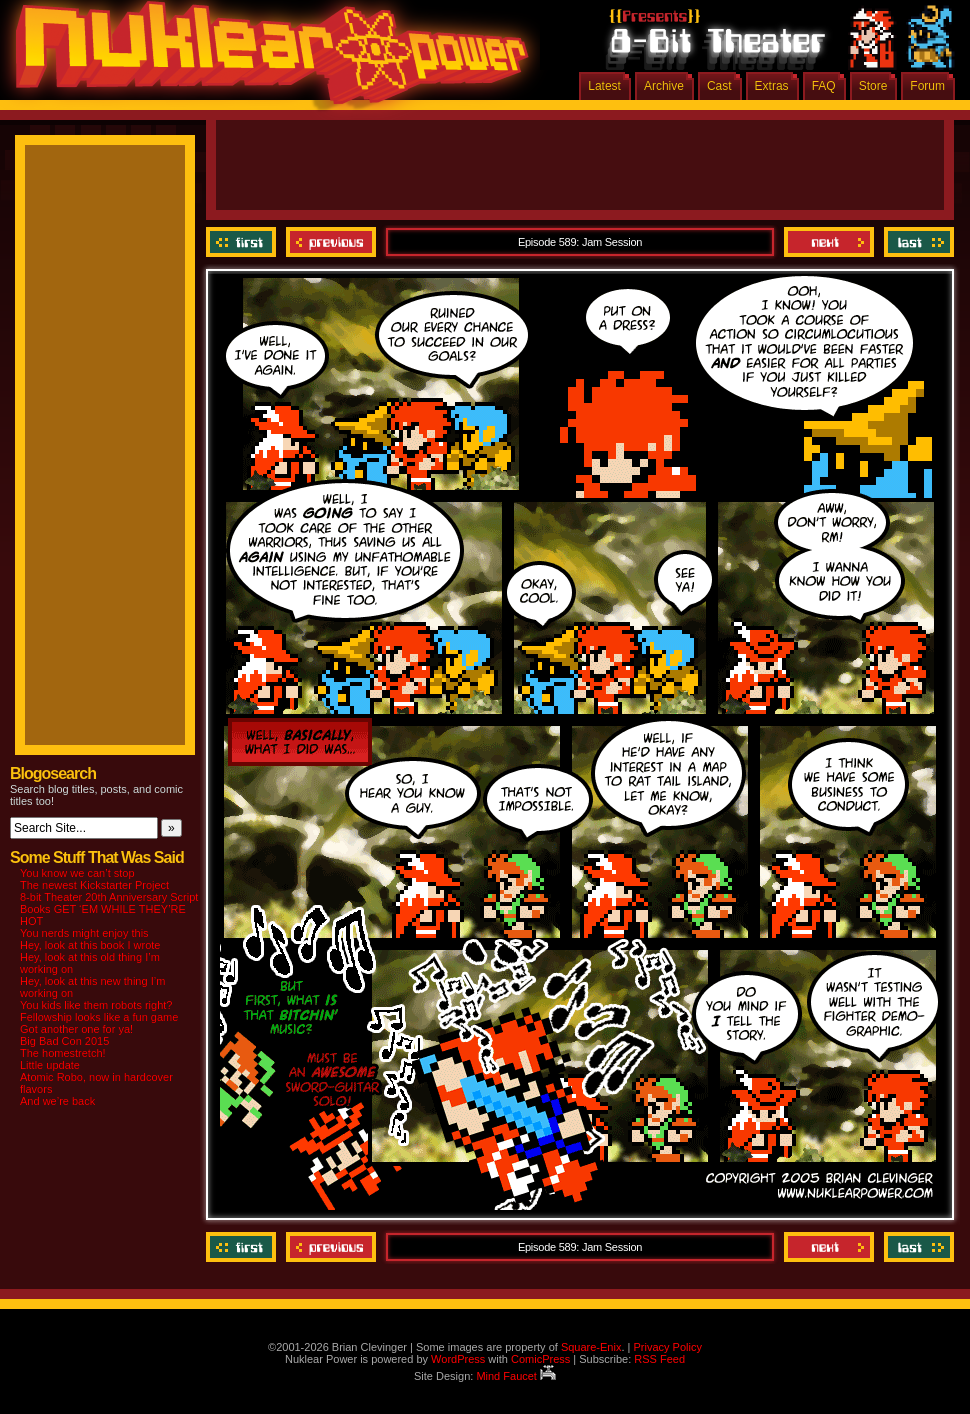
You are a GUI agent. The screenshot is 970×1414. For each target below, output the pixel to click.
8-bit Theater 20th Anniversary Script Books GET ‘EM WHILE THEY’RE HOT (109, 909)
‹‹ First (243, 242)
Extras (772, 86)
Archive (664, 86)
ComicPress (540, 1359)
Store (873, 86)
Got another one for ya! (76, 1029)
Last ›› (916, 242)
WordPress (458, 1359)
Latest (604, 86)
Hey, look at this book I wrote (90, 945)
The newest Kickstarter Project (94, 885)
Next (829, 242)
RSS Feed (659, 1359)
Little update (50, 1065)
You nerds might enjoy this (84, 933)
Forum (927, 86)
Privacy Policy (667, 1347)
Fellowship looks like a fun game (99, 1017)
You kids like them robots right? (96, 1005)
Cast (719, 86)
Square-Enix (591, 1347)
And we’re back (57, 1101)
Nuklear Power (265, 60)
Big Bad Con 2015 (64, 1041)
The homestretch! (63, 1053)
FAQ (824, 86)
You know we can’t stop (77, 873)
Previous (331, 242)
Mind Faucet (516, 1376)
